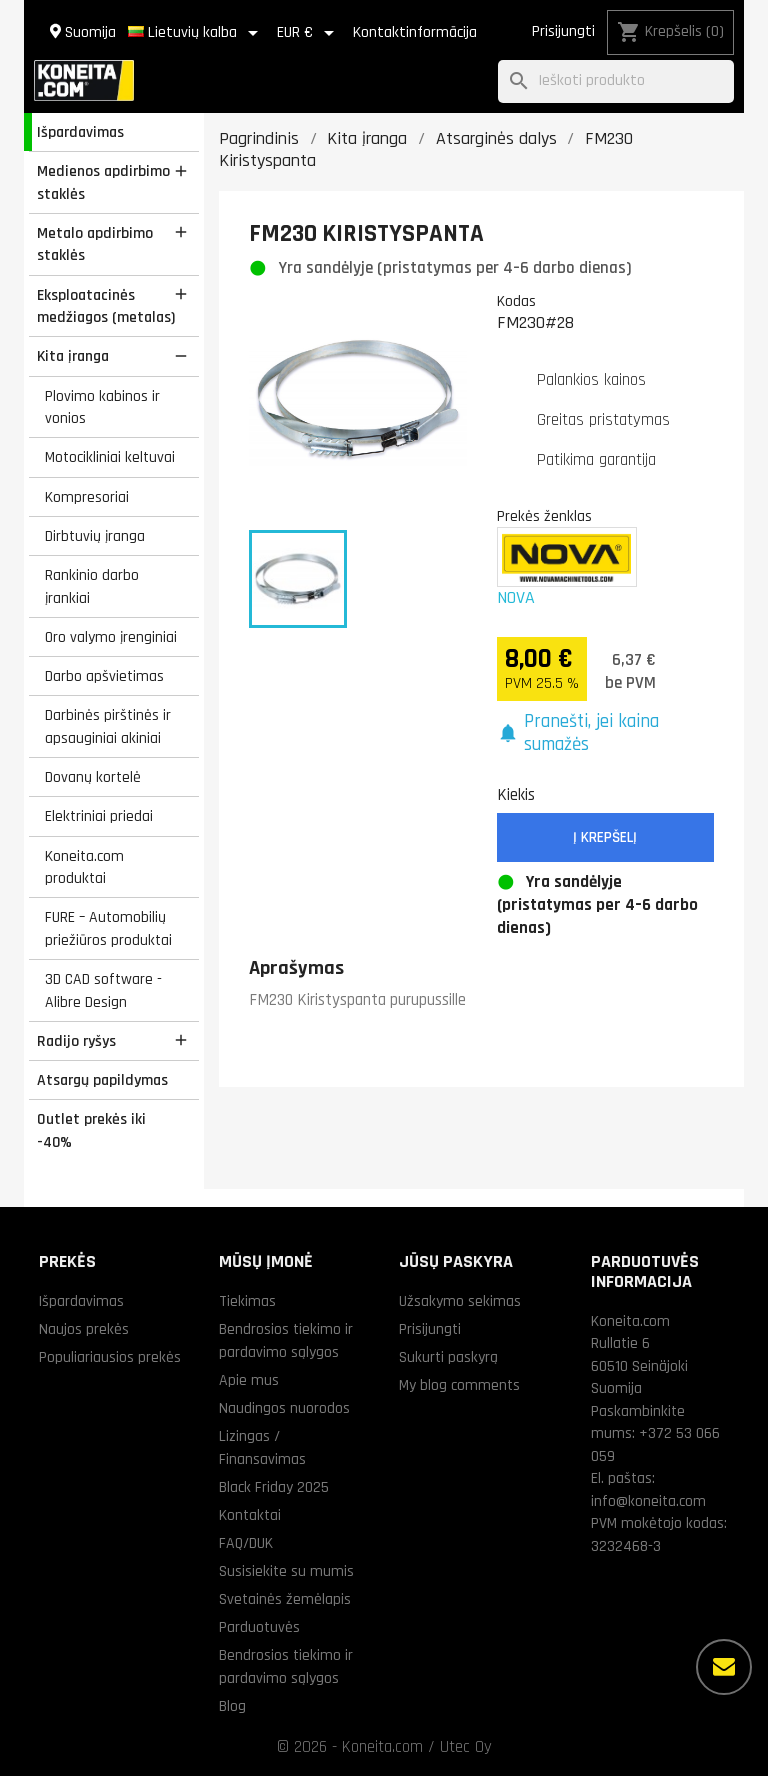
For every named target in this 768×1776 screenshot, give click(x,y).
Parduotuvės (259, 1627)
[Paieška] (616, 81)
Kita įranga (73, 356)
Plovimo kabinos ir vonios (102, 407)
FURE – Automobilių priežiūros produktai (108, 928)
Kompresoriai (87, 497)
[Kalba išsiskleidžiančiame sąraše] (196, 33)
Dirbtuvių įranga (95, 536)
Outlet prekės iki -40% (91, 1130)
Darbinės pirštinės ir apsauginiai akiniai (108, 726)
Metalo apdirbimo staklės (95, 244)
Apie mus (249, 1380)
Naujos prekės (84, 1329)
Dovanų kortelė (93, 777)
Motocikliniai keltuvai (110, 457)
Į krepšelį (605, 837)
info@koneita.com (648, 1501)
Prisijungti (563, 31)
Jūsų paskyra (456, 1261)
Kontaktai (250, 1515)
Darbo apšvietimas (104, 676)
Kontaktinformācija (415, 32)
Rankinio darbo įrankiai (92, 586)
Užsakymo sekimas (460, 1301)
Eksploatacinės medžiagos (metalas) (106, 306)
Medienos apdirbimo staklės (103, 182)
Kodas (516, 301)
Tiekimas (247, 1301)
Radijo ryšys (76, 1041)
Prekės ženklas (544, 516)
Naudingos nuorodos (284, 1408)
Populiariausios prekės (110, 1357)
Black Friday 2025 (274, 1487)
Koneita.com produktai (84, 867)
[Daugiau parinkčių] (724, 1667)
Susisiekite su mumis (286, 1571)
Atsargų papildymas (102, 1080)
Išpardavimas (80, 132)
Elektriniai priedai (99, 816)
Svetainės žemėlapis (285, 1599)
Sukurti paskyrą (448, 1357)
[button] (606, 733)
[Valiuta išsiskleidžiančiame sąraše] (309, 33)
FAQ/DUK (246, 1543)
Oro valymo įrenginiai (111, 637)
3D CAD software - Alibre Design (103, 990)
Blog (232, 1706)
